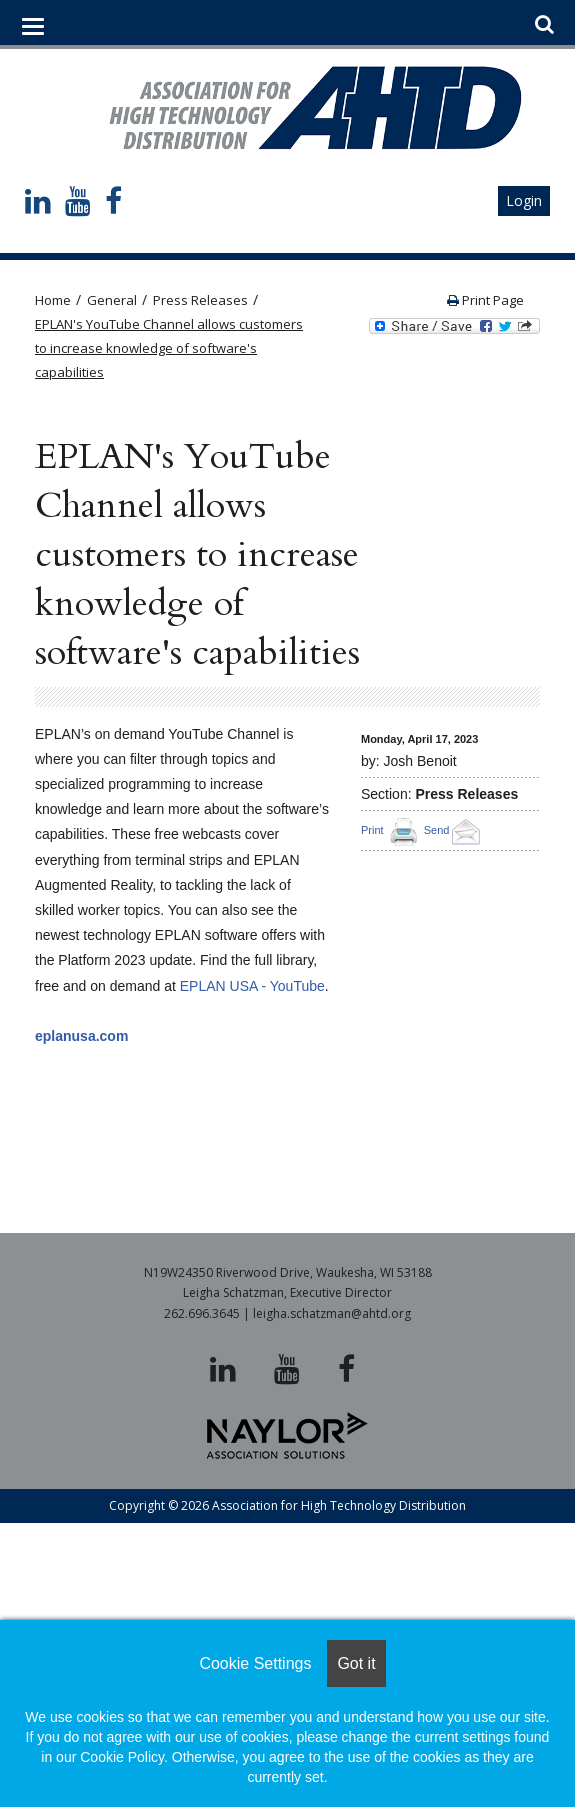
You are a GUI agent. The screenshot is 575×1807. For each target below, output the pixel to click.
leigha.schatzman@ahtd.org (332, 1313)
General (112, 300)
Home (53, 300)
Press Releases (200, 300)
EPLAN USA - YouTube (252, 986)
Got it (356, 1663)
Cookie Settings (255, 1663)
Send (455, 830)
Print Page (485, 300)
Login (524, 200)
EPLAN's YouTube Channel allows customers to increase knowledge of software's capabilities (169, 348)
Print (372, 830)
